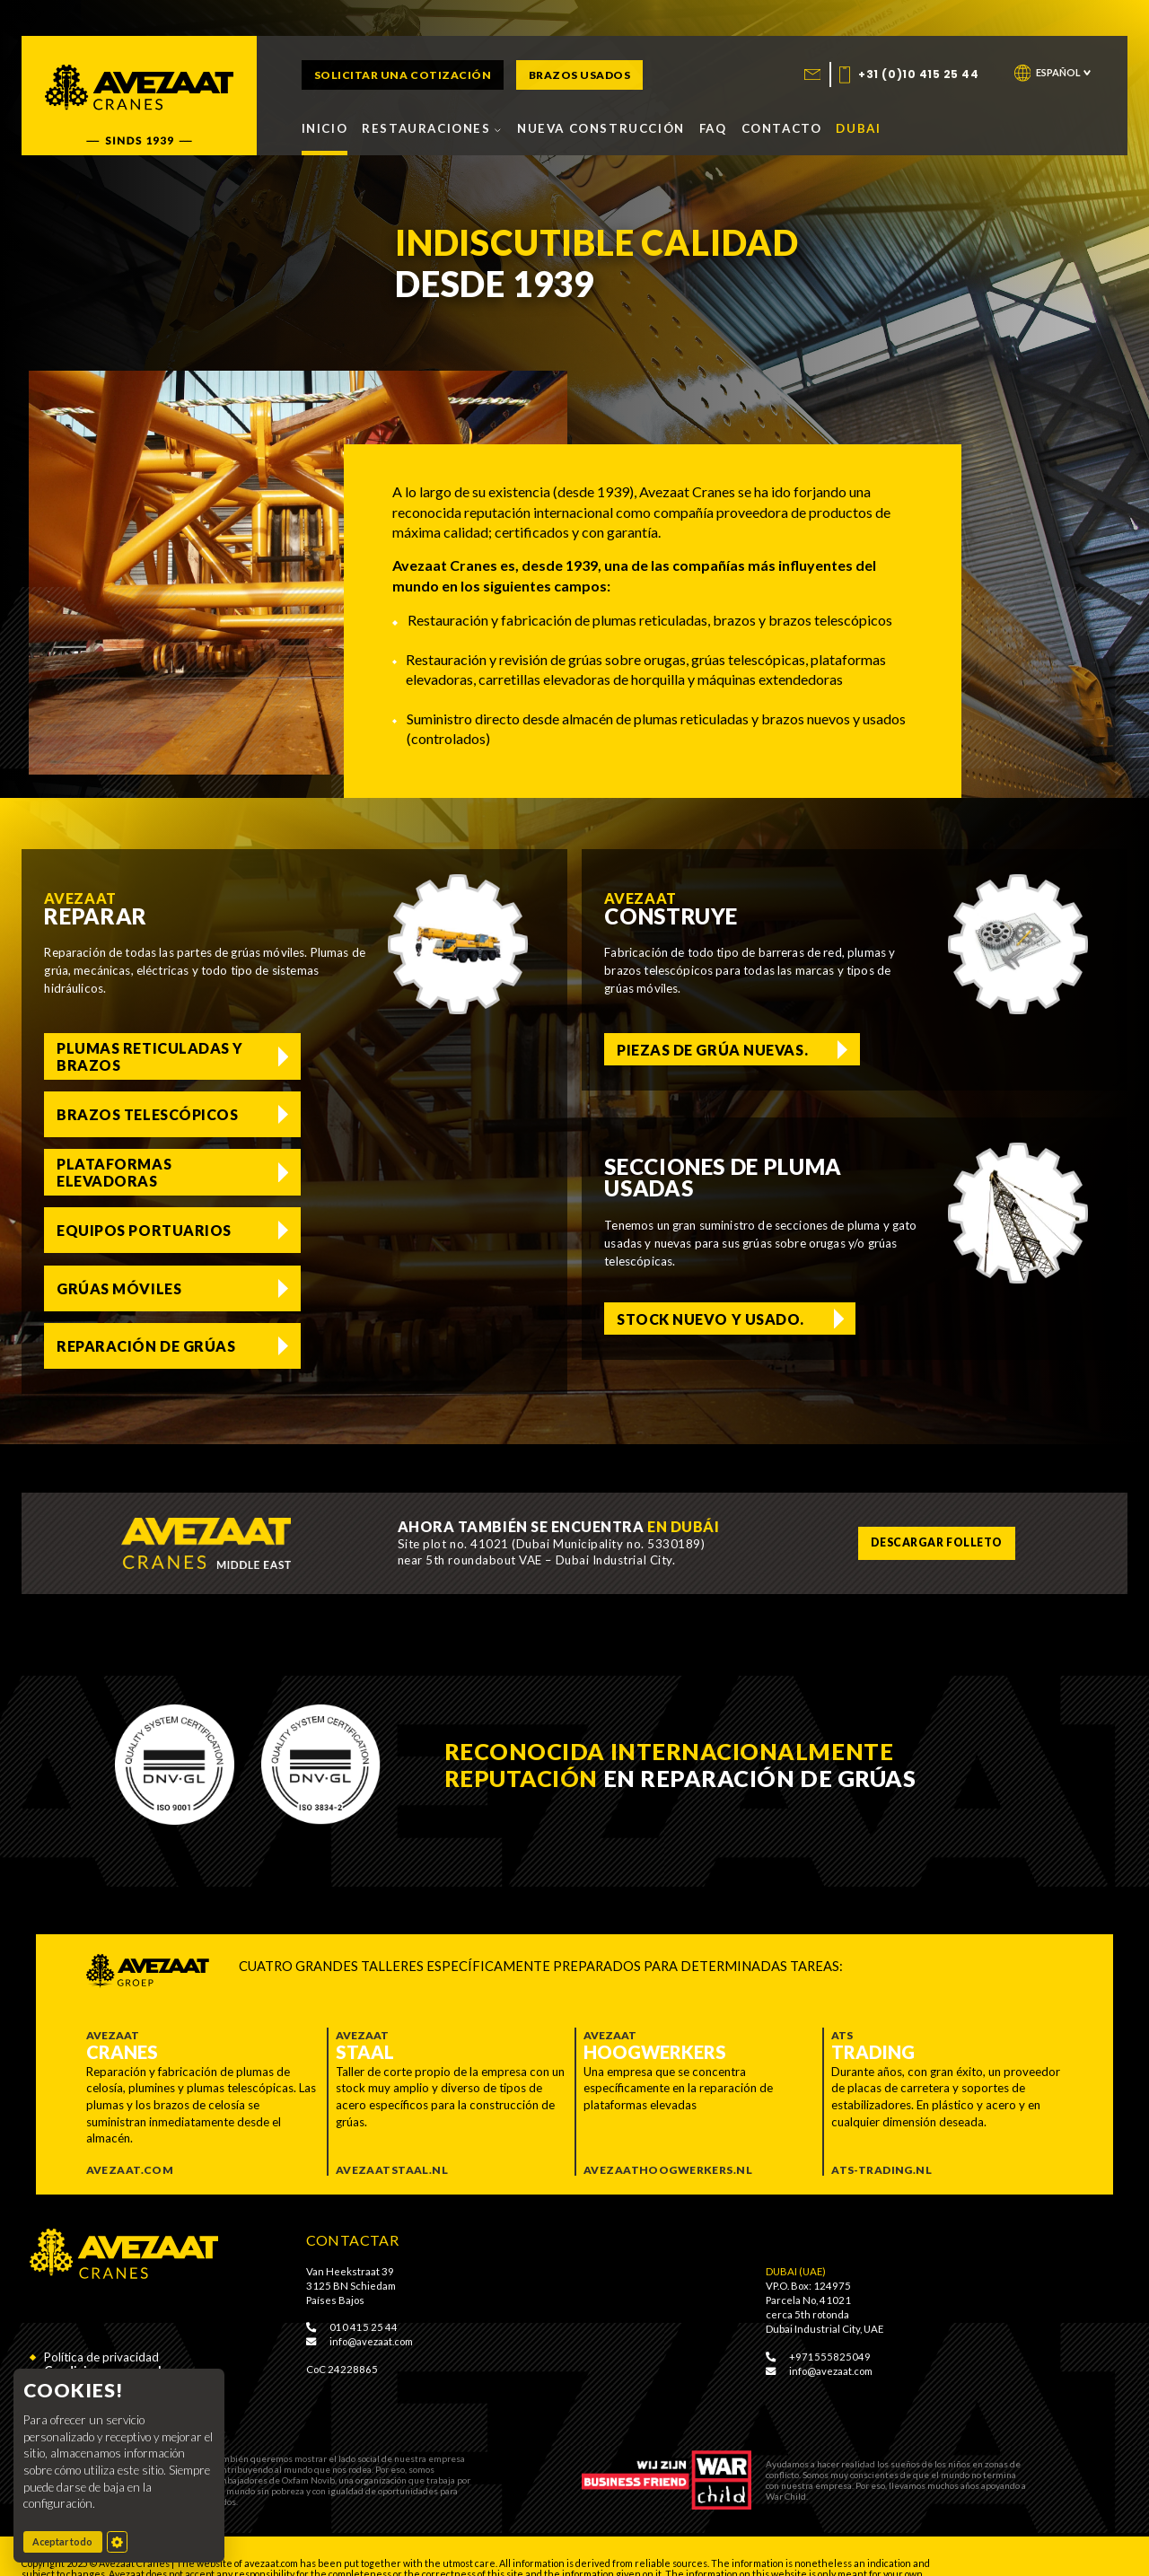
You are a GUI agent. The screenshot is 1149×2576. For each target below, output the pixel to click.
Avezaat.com (130, 2135)
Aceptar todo (67, 2541)
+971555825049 (818, 2320)
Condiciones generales (109, 2336)
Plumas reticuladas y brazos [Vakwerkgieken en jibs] (143, 1056)
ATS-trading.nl (881, 2135)
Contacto (781, 128)
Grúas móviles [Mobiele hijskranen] (119, 1171)
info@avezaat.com (359, 2306)
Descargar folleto (935, 1507)
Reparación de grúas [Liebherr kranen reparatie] (402, 1171)
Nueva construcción (601, 128)
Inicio (325, 128)
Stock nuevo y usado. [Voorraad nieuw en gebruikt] (710, 1317)
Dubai (858, 128)
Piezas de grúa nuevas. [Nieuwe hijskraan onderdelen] (712, 1048)
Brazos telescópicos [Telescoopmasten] (370, 1056)
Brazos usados (580, 75)
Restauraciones (432, 128)
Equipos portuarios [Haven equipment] (400, 1114)
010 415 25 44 (352, 2291)
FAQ (713, 128)
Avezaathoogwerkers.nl (667, 2135)
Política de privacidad (101, 2321)
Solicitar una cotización (403, 75)
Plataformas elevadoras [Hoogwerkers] (114, 1114)
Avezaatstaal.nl (392, 2135)
